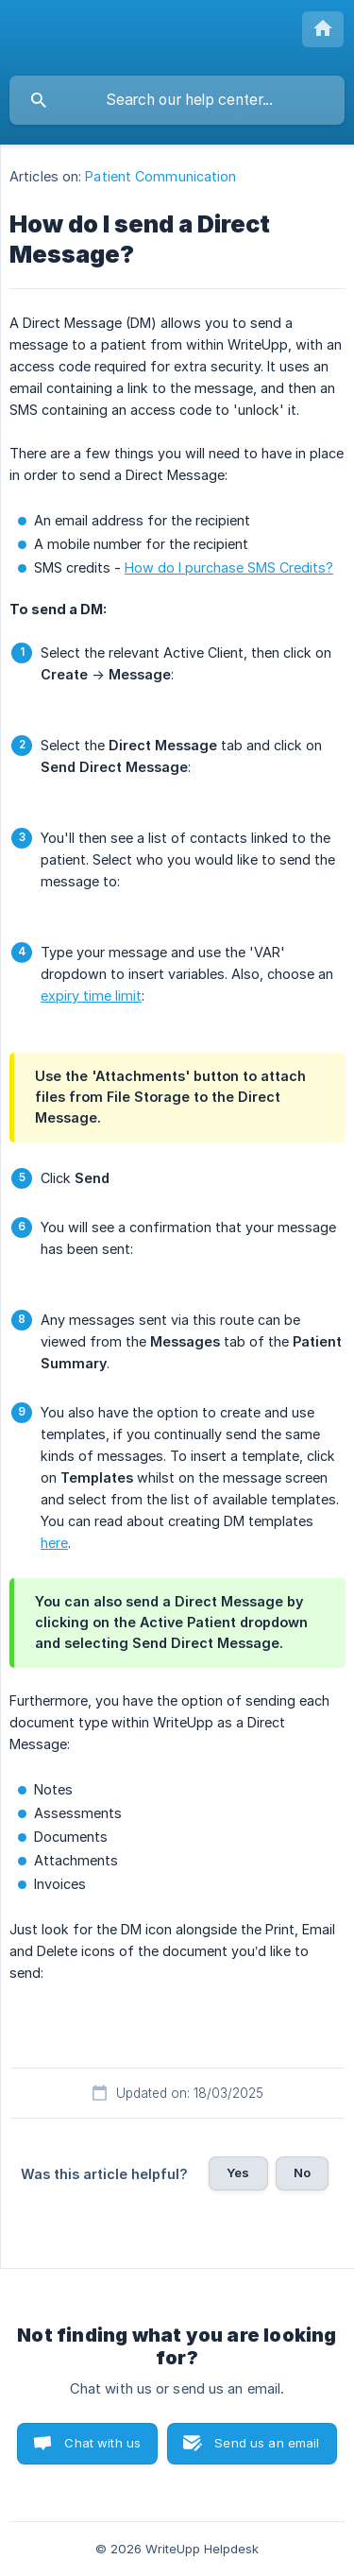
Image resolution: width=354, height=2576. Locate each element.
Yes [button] (238, 2172)
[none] (323, 29)
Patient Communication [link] (160, 176)
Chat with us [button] (102, 2442)
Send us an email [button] (266, 2442)
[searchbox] (177, 100)
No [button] (302, 2172)
